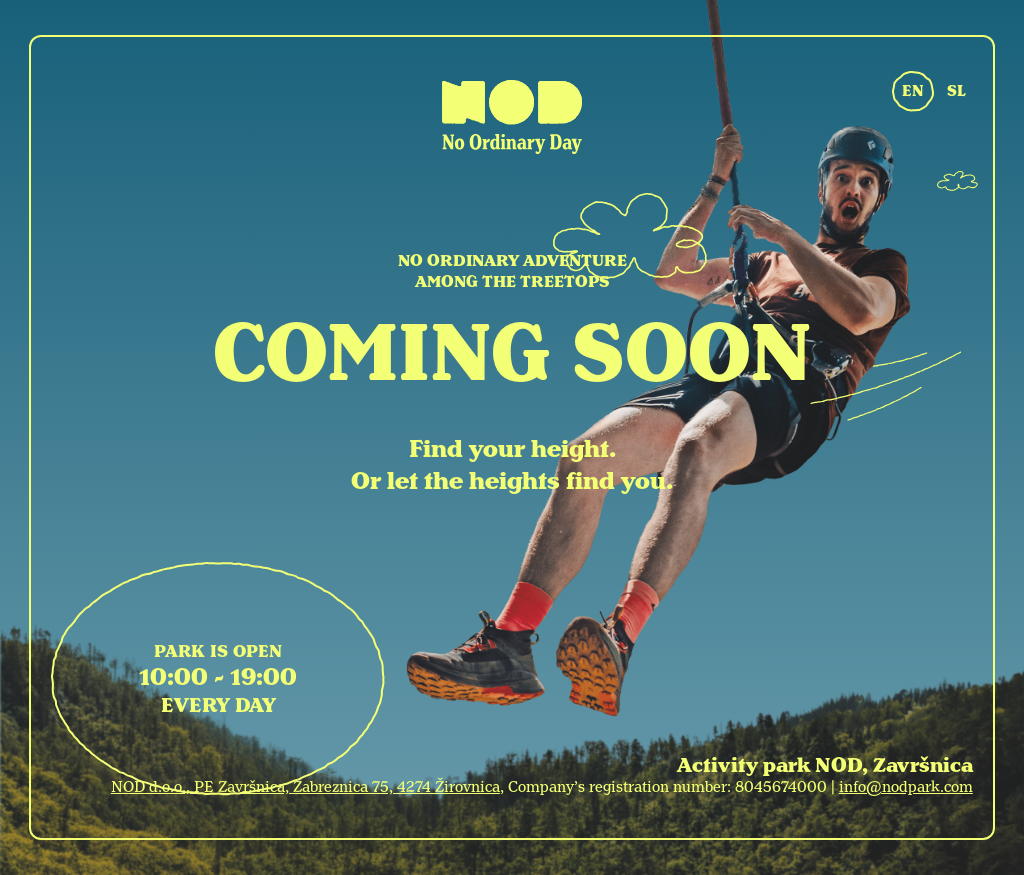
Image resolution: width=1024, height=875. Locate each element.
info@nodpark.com (906, 787)
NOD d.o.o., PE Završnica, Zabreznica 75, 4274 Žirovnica (305, 787)
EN (913, 91)
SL (956, 91)
